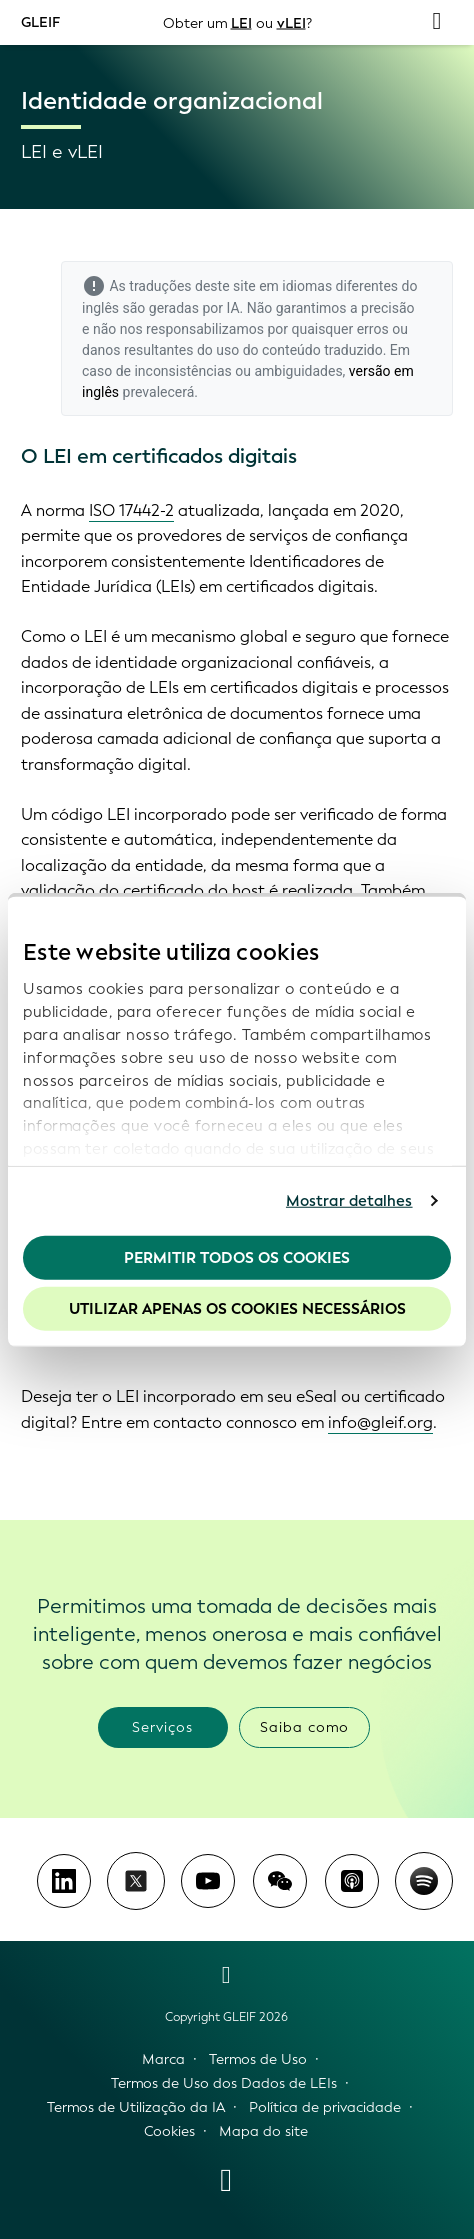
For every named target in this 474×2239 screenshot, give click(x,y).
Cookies (169, 2131)
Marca (163, 2059)
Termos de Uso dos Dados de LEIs (224, 2083)
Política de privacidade (325, 2107)
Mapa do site (263, 2131)
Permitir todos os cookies (237, 1257)
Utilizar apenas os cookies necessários (237, 1309)
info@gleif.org (380, 1422)
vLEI (291, 22)
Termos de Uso (258, 2059)
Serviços (162, 1727)
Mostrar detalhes (349, 1201)
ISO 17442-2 (131, 510)
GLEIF (40, 21)
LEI (241, 22)
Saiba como (304, 1727)
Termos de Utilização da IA (136, 2107)
